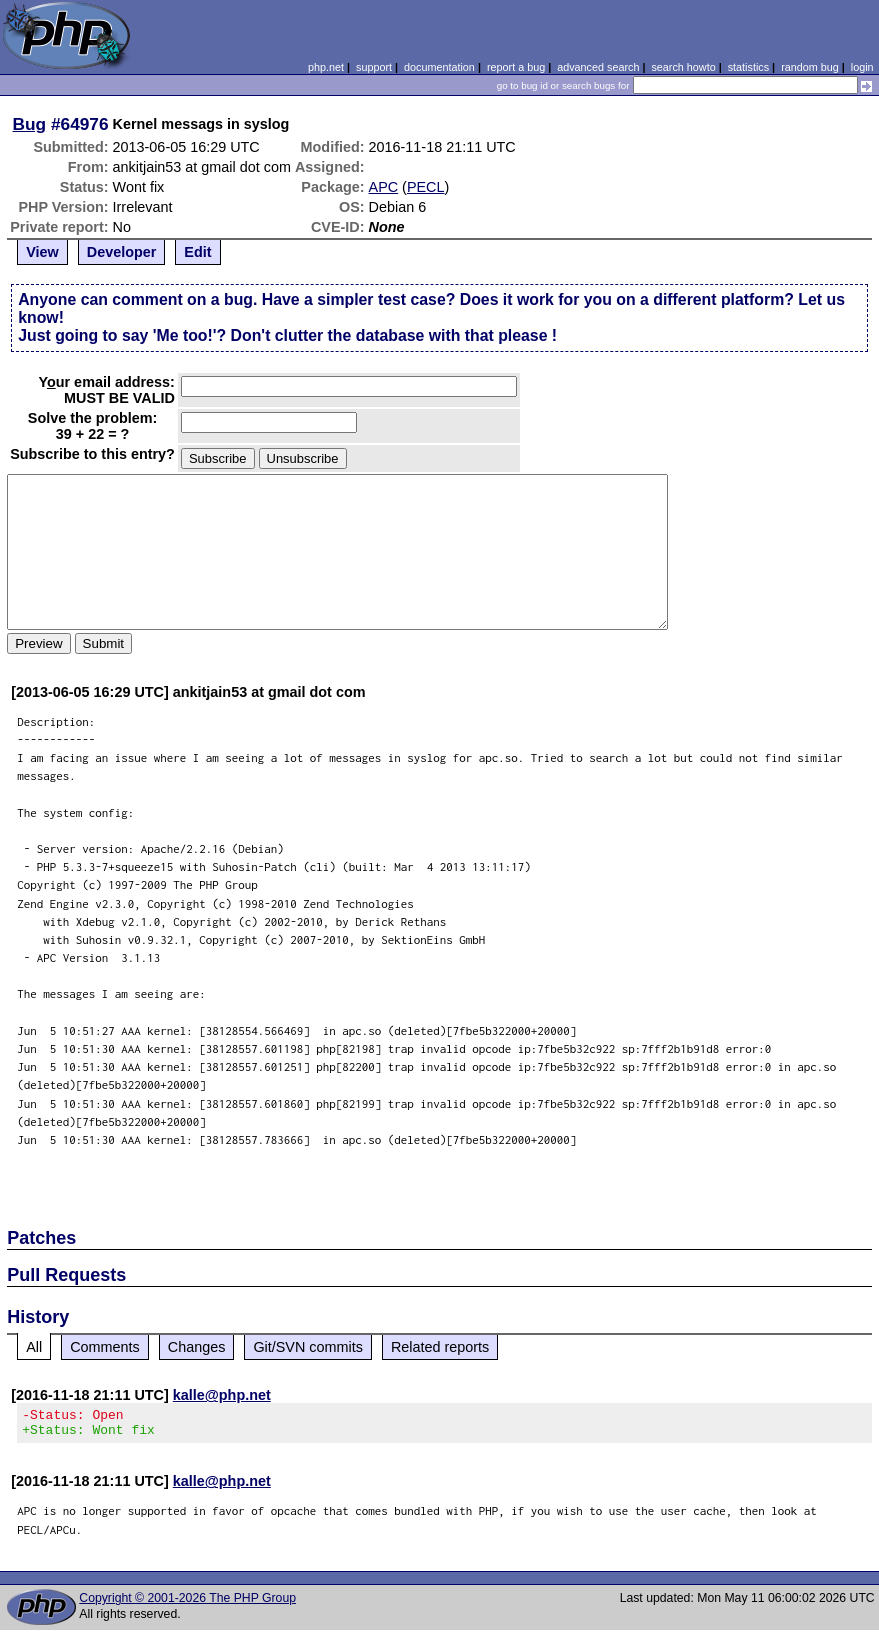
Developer (122, 252)
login (862, 67)
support (374, 67)
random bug (810, 67)
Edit (197, 252)
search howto (683, 67)
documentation (439, 67)
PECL (426, 187)
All (34, 1347)
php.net (326, 67)
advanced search (598, 67)
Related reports (440, 1347)
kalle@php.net (222, 1395)
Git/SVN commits (308, 1347)
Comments (105, 1347)
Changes (197, 1347)
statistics (748, 67)
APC (384, 187)
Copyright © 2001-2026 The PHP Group (187, 1604)
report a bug (516, 67)
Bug (30, 124)
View (42, 252)
